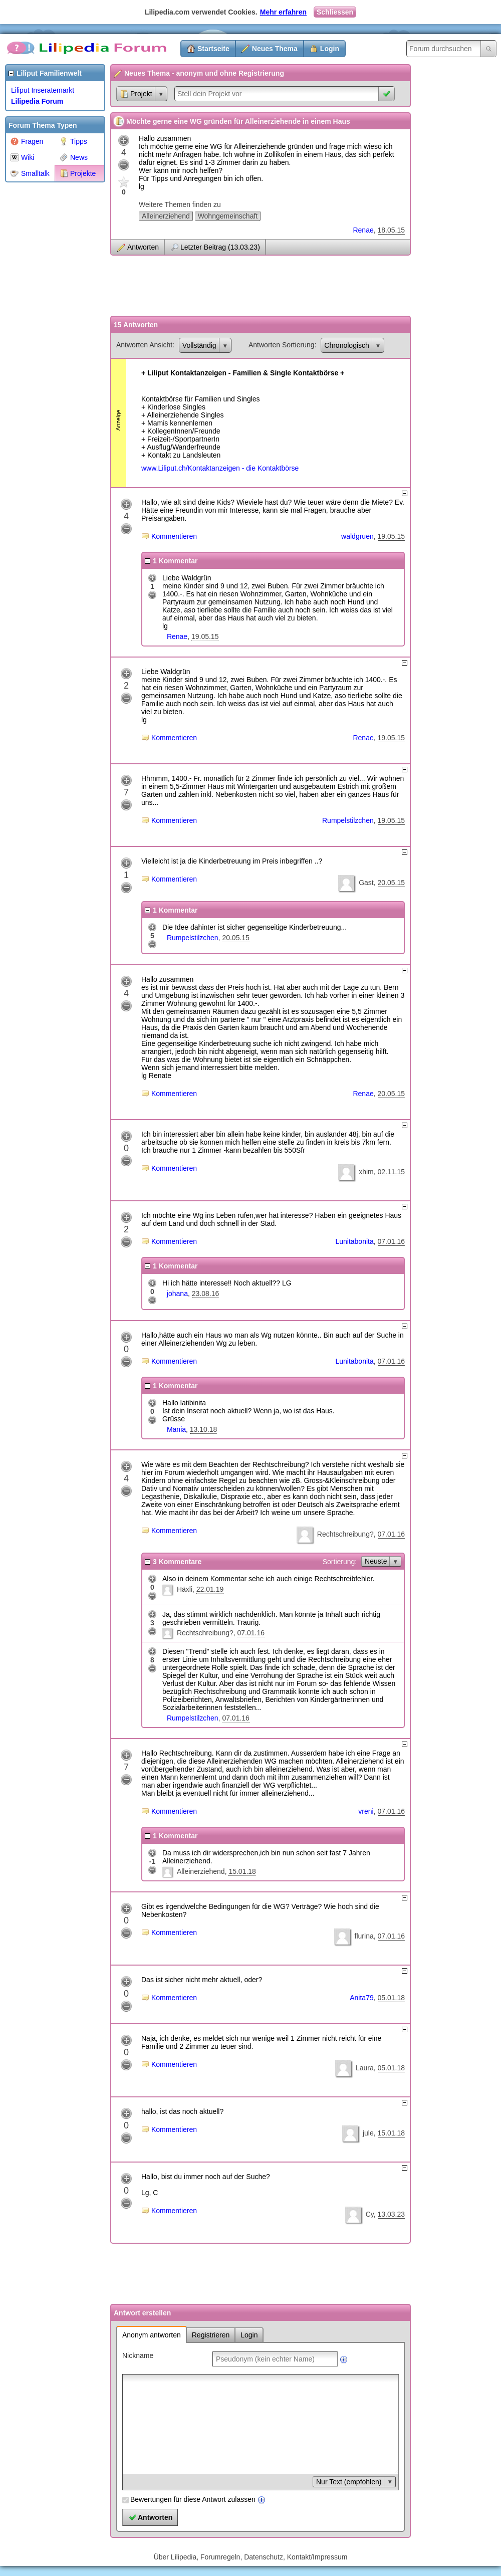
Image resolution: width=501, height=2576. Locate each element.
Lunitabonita (354, 1241)
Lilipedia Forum (37, 101)
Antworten (143, 247)
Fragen (27, 141)
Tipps (73, 141)
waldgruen (357, 536)
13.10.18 (203, 1429)
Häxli (184, 1589)
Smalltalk (30, 173)
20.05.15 (391, 883)
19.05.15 (391, 536)
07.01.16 (391, 1241)
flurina (364, 1936)
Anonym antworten (151, 2335)
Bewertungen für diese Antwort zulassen (193, 2499)
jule (368, 2133)
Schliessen (335, 12)
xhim (366, 1172)
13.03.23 (391, 2214)
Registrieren (210, 2335)
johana (177, 1294)
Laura (365, 2068)
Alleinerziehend (166, 216)
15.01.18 (242, 1871)
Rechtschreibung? (345, 1534)
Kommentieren (174, 536)
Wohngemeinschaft (228, 216)
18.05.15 (391, 230)
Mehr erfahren (283, 12)
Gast (366, 883)
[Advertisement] (45, 337)
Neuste (376, 1561)
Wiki (22, 157)
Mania (176, 1429)
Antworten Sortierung (281, 345)
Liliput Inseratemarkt (42, 90)
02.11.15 (391, 1172)
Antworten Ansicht (144, 345)
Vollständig (199, 345)
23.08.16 (205, 1294)
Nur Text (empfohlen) (348, 2482)
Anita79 (361, 1998)
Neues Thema (275, 49)
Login (329, 49)
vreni (365, 1811)
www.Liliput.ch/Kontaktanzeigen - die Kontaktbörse (220, 468)
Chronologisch (346, 345)
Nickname (137, 2355)
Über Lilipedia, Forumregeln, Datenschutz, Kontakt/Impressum (251, 2557)
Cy (370, 2214)
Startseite (213, 49)
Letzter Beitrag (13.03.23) (220, 247)
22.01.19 (210, 1589)
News (74, 157)
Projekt (136, 94)
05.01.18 (391, 1998)
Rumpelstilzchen (348, 820)
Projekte (78, 173)
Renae (363, 230)
